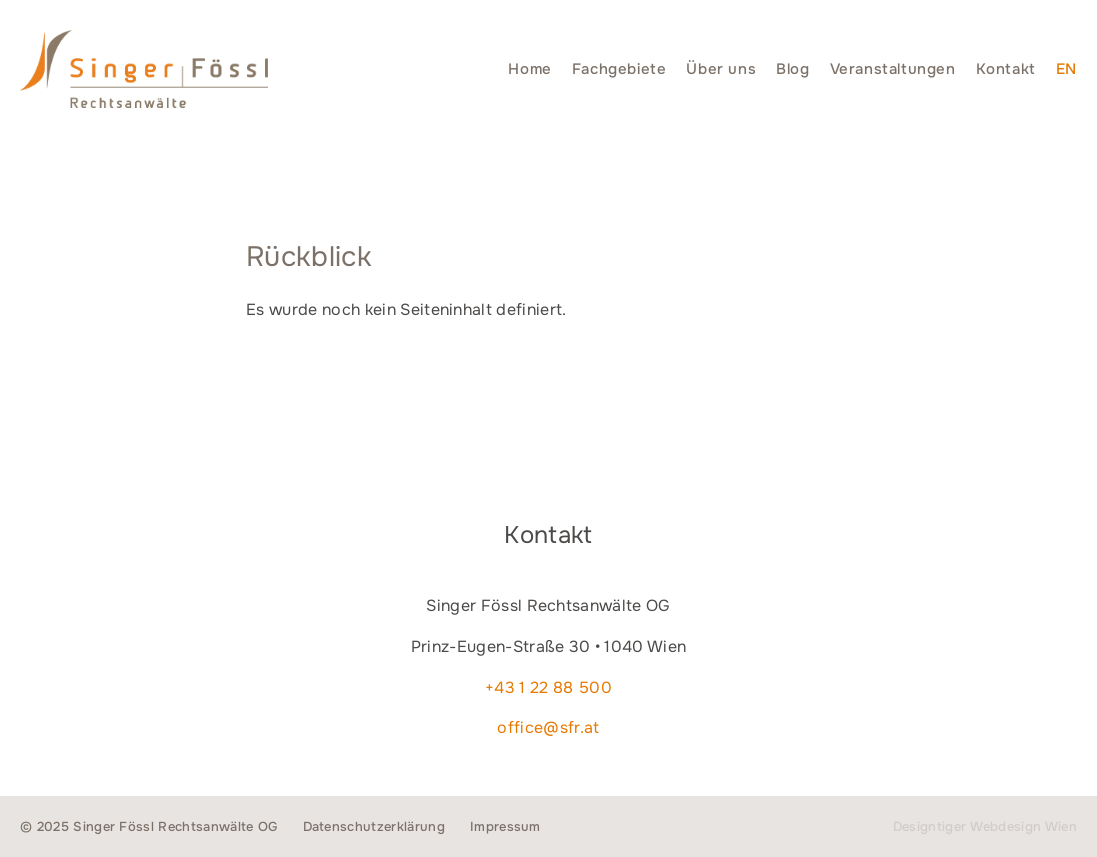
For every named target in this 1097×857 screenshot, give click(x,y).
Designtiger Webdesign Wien (985, 826)
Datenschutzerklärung (374, 826)
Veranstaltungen (893, 69)
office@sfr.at (548, 727)
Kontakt (1006, 69)
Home (529, 69)
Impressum (505, 826)
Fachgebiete (619, 69)
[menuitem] (1066, 69)
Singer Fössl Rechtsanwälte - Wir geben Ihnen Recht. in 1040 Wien (144, 69)
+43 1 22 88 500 (548, 687)
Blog (792, 69)
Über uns (721, 69)
